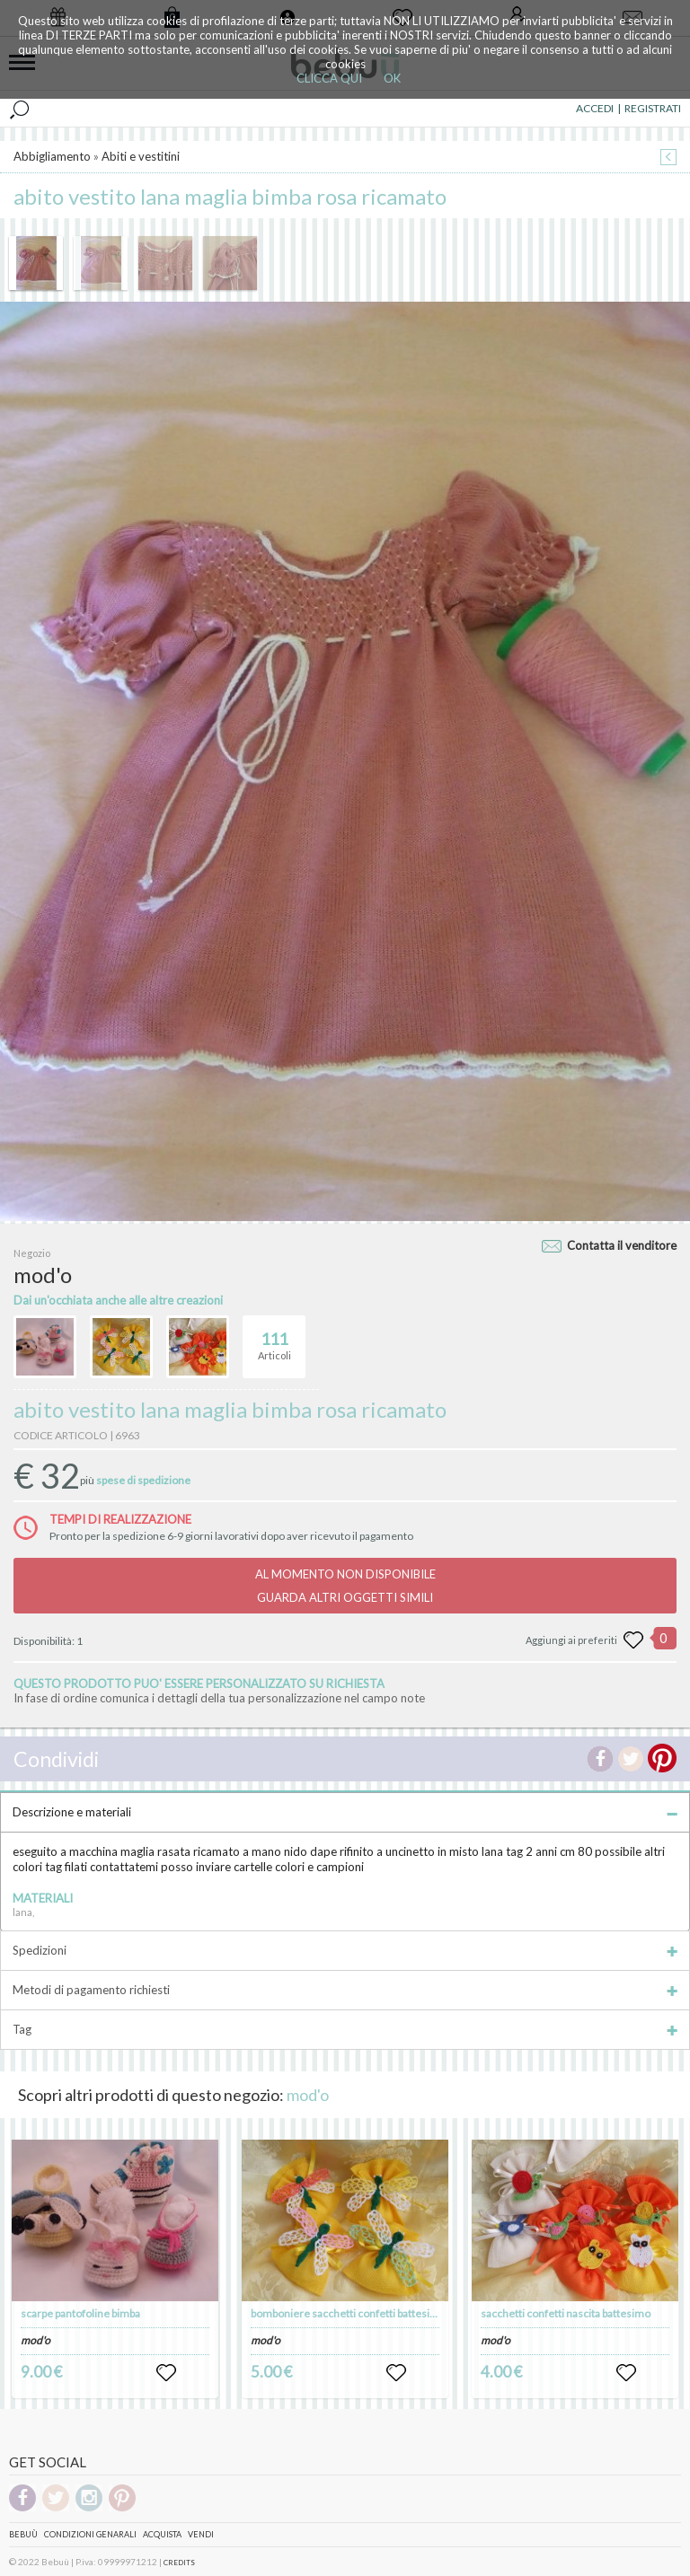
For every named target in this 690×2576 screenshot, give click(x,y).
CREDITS (179, 2562)
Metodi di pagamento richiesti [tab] (345, 1990)
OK (392, 78)
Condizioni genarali (90, 2534)
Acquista (162, 2534)
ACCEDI (595, 108)
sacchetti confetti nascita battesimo (565, 2313)
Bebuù (23, 2534)
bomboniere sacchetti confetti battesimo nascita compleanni (395, 2313)
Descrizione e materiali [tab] (345, 1812)
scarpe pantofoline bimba (80, 2313)
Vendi (201, 2534)
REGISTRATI (652, 108)
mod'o (308, 2095)
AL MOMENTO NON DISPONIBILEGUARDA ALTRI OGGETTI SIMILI (345, 1586)
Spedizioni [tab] (345, 1950)
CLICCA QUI (329, 78)
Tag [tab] (345, 2029)
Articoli (274, 1338)
